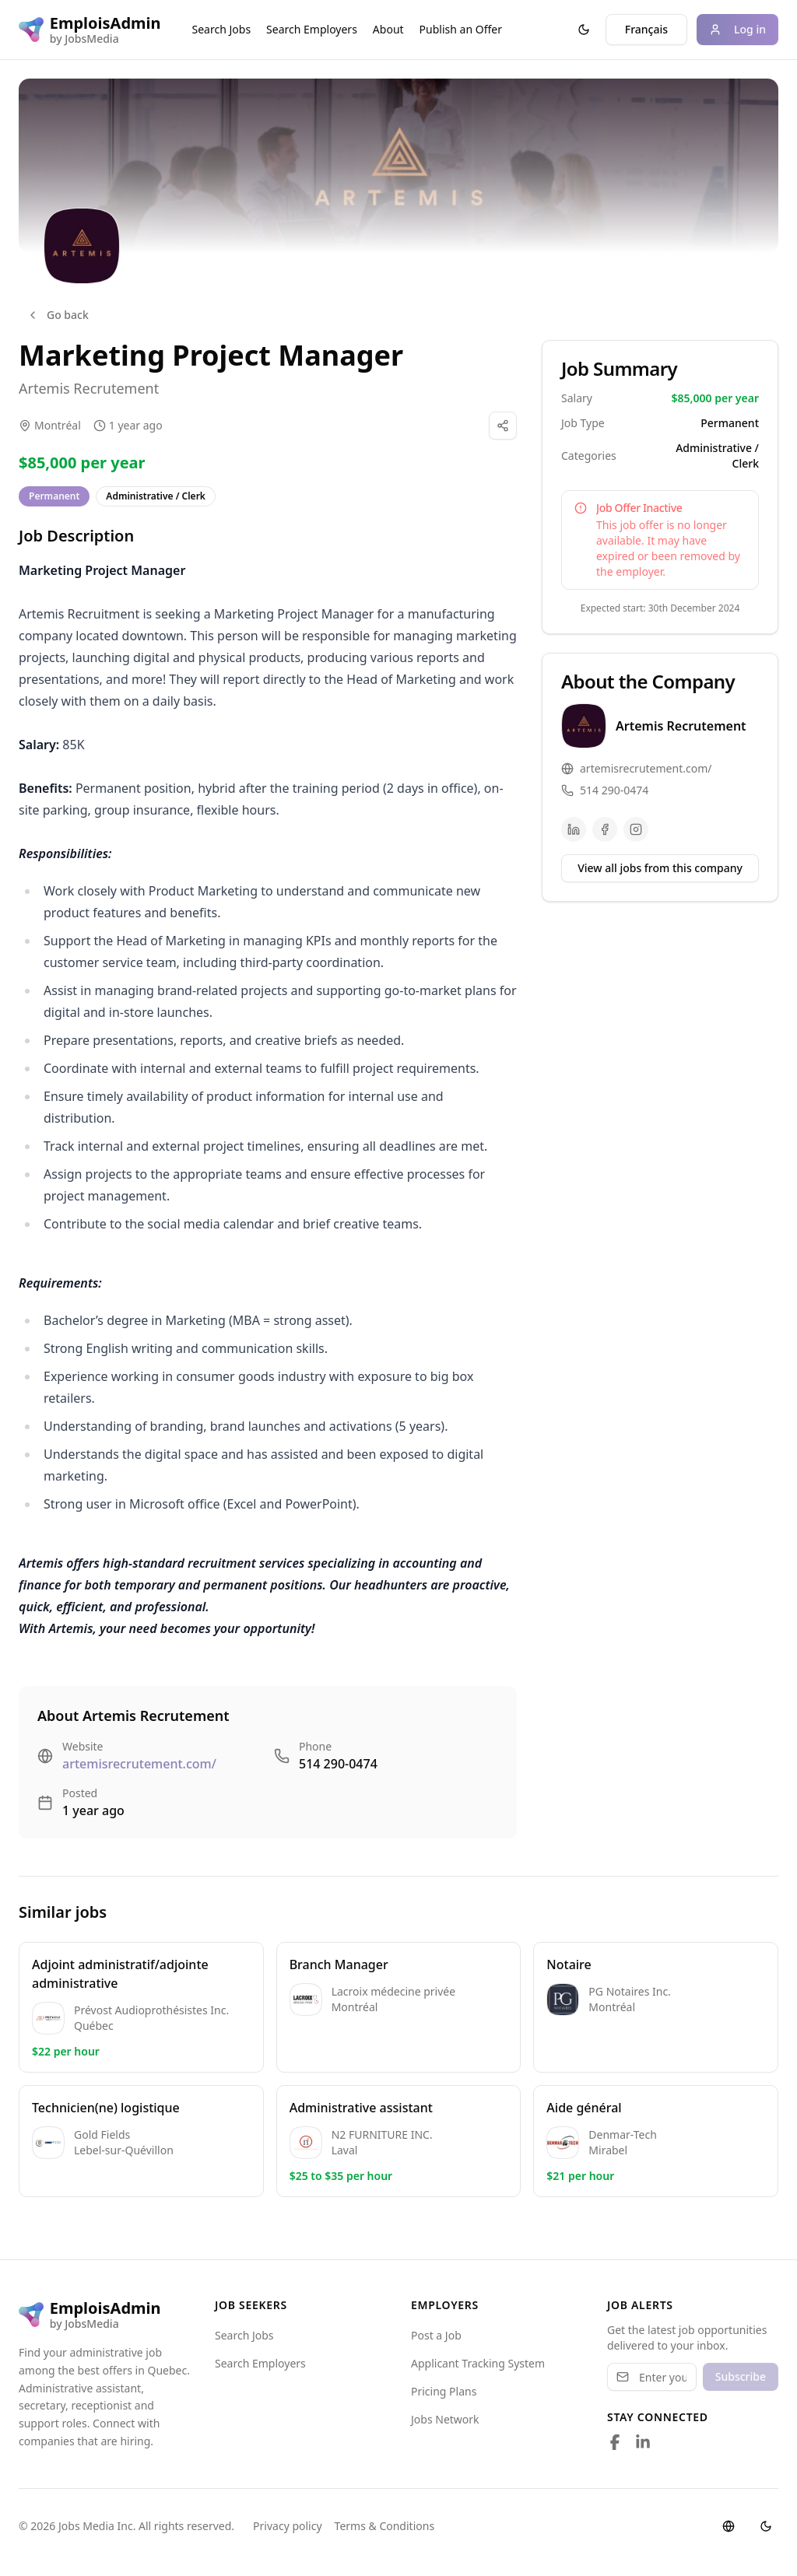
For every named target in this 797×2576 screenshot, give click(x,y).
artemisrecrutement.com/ (139, 1763)
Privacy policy (287, 2525)
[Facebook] (604, 829)
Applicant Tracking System (478, 2363)
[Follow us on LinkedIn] (643, 2442)
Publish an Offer (461, 29)
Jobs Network (445, 2419)
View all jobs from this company (660, 867)
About (388, 29)
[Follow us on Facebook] (615, 2442)
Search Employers (311, 29)
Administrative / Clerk (155, 496)
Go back (57, 314)
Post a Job (436, 2335)
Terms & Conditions (385, 2525)
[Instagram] (635, 829)
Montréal (57, 425)
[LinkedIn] (573, 829)
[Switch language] (728, 2526)
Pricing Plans (443, 2391)
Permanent (54, 496)
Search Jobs (221, 29)
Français (646, 29)
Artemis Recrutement (89, 388)
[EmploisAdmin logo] (90, 29)
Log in (737, 29)
